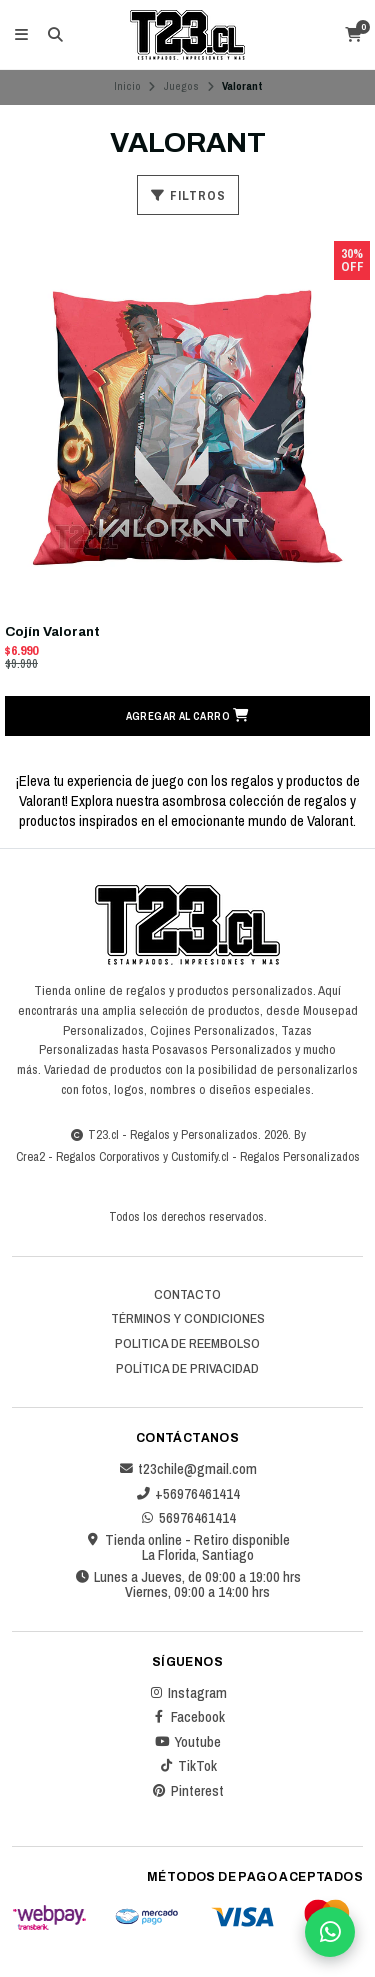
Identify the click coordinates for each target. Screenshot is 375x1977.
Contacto (187, 1295)
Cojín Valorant (52, 631)
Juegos (181, 86)
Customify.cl (200, 1156)
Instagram (187, 1693)
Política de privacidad (187, 1369)
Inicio (127, 86)
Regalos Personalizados (300, 1156)
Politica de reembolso (187, 1344)
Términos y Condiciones (188, 1319)
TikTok (187, 1766)
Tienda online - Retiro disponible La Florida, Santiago (187, 1547)
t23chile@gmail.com (187, 1469)
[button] (187, 716)
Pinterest (187, 1791)
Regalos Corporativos (108, 1156)
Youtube (187, 1742)
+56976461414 (187, 1494)
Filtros (188, 195)
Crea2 (30, 1156)
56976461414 (187, 1518)
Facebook (188, 1717)
